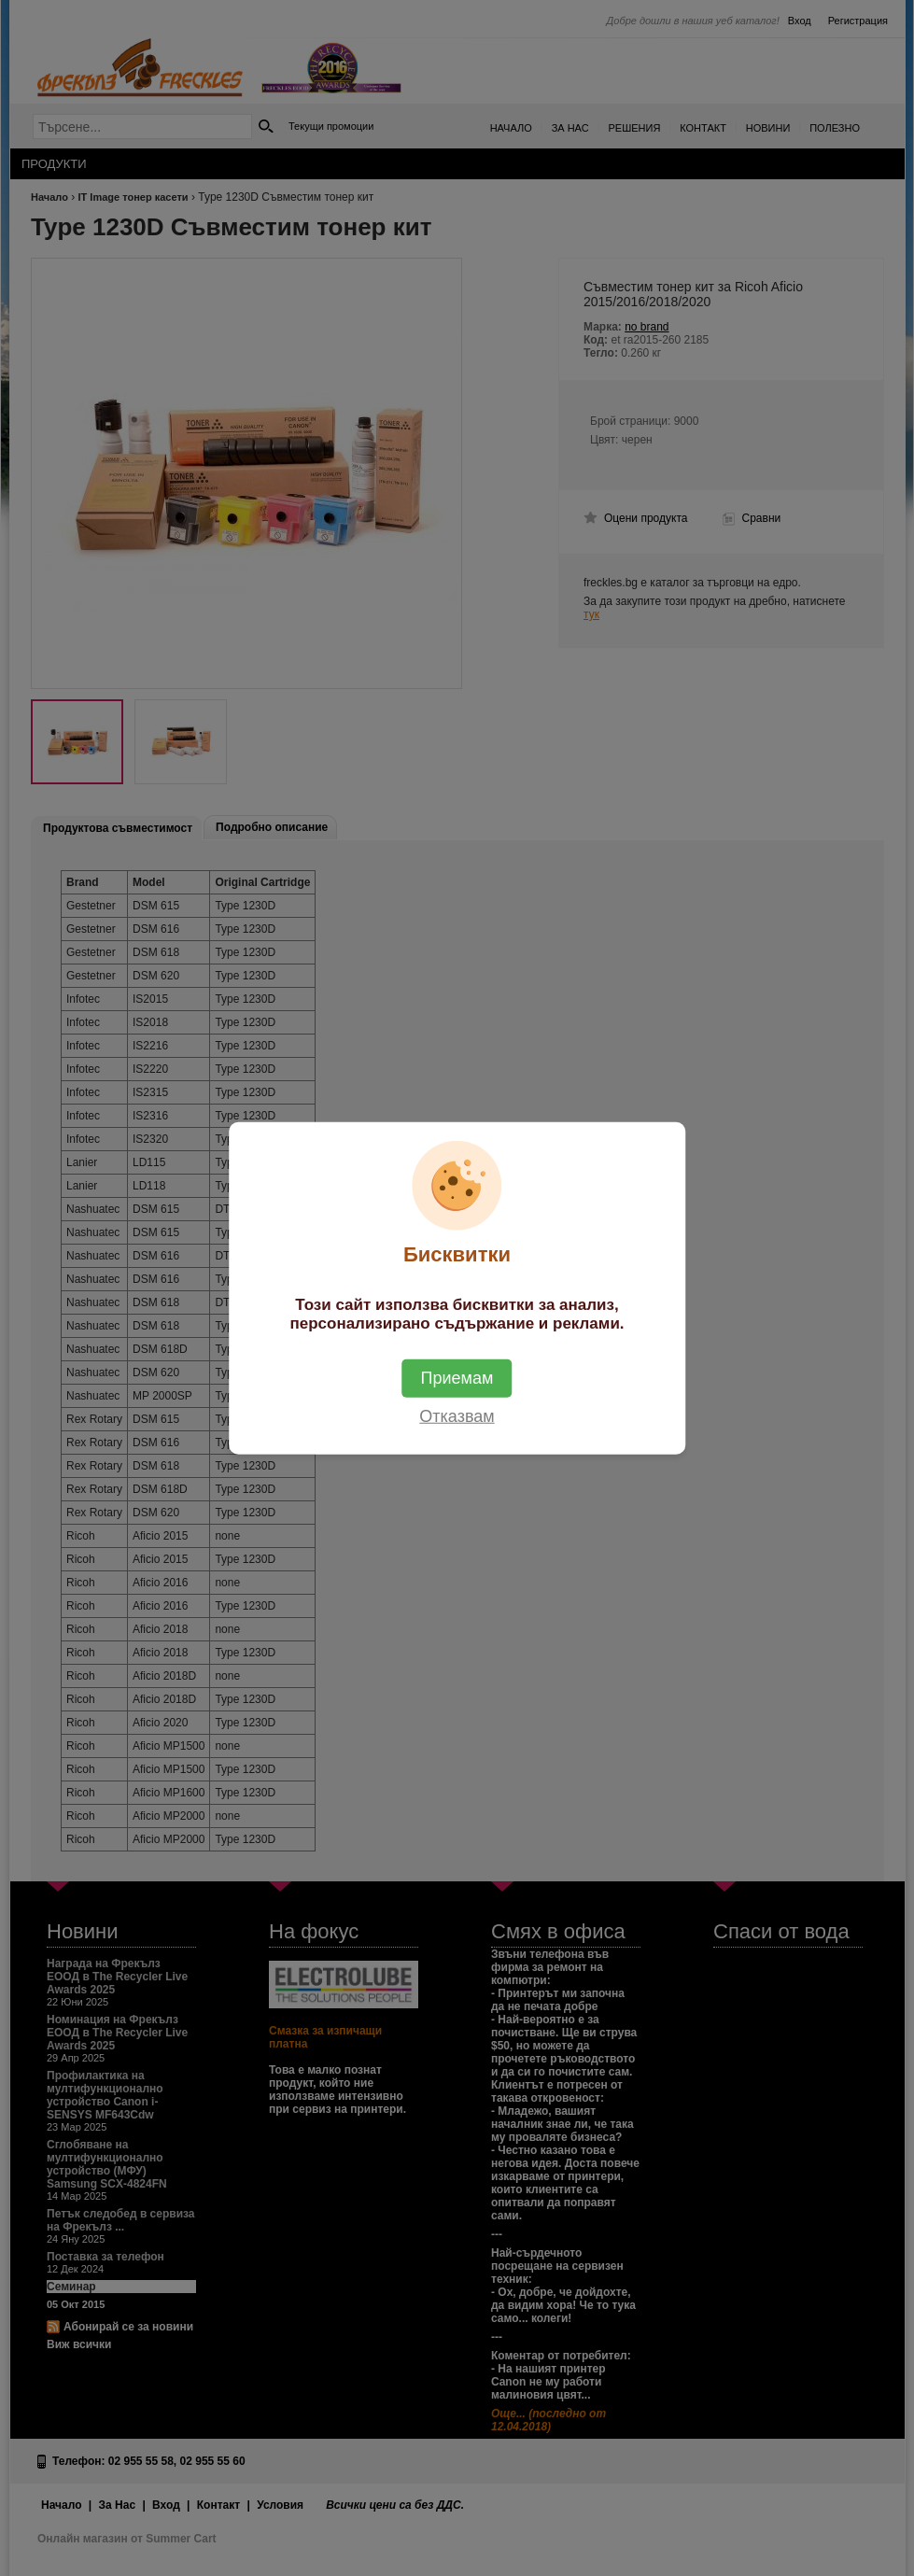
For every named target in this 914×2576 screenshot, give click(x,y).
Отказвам (456, 1416)
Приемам (457, 1378)
